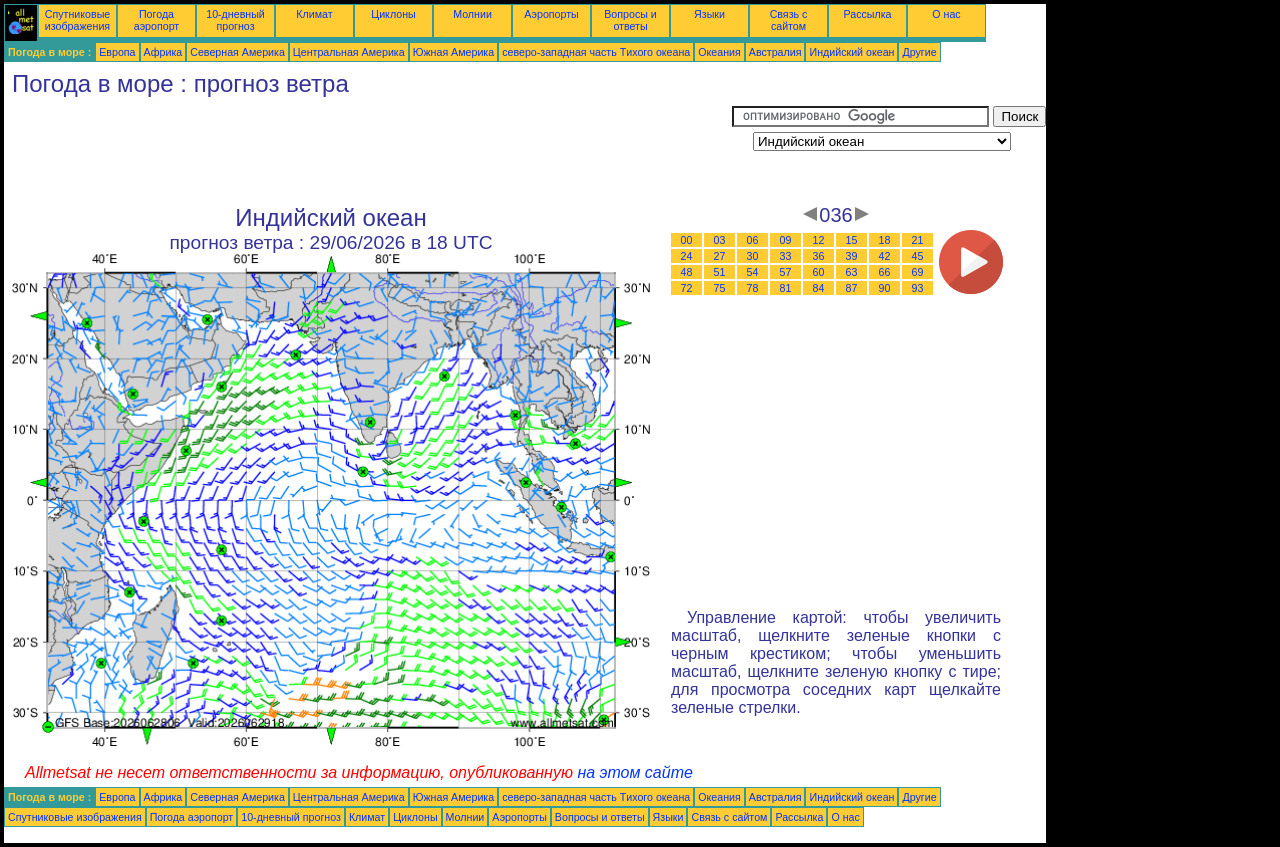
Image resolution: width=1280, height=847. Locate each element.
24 (687, 256)
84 (819, 288)
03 (720, 240)
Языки (709, 14)
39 (852, 256)
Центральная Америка (349, 52)
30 (753, 256)
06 (753, 240)
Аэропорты (551, 14)
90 (885, 288)
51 (720, 272)
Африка (163, 52)
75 (720, 288)
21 (918, 240)
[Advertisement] (368, 151)
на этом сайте (635, 772)
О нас (946, 14)
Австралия (775, 52)
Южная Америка (454, 52)
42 (885, 256)
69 (918, 272)
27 (720, 256)
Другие (919, 52)
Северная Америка (237, 52)
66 (885, 272)
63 (852, 272)
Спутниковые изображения (77, 20)
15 (852, 240)
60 (819, 272)
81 (786, 288)
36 (819, 256)
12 (819, 240)
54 (753, 272)
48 (687, 272)
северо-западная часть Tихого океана (596, 52)
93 (918, 288)
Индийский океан (851, 52)
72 (687, 288)
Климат (314, 14)
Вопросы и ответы (630, 20)
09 (786, 240)
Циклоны (393, 14)
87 (852, 288)
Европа (117, 52)
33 (786, 256)
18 (885, 240)
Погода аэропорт (157, 20)
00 (687, 240)
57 (786, 272)
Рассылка (867, 14)
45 (918, 256)
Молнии (472, 14)
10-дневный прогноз (235, 20)
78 (753, 288)
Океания (719, 52)
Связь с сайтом (789, 20)
